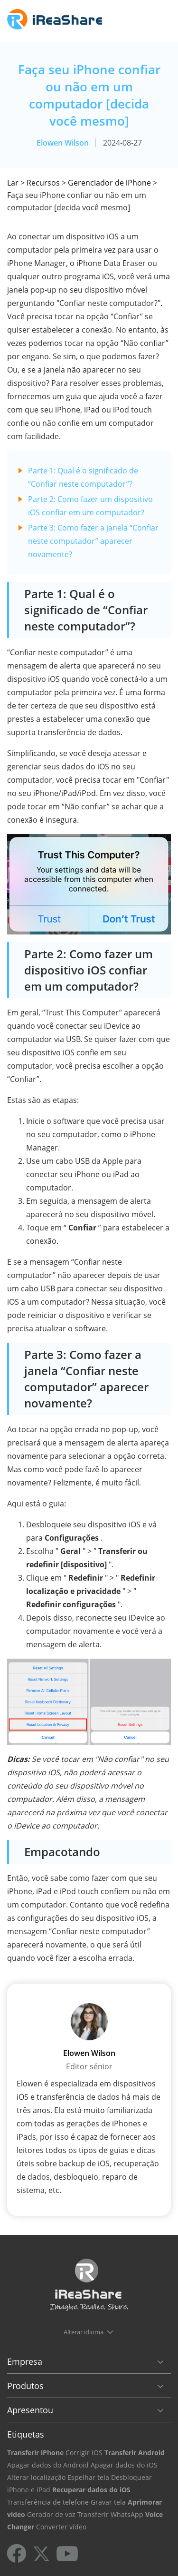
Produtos (25, 2385)
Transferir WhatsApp (110, 2514)
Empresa (24, 2361)
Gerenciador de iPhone (109, 182)
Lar (13, 182)
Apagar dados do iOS (124, 2464)
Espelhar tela (88, 2477)
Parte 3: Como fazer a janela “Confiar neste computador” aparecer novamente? (93, 541)
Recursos (43, 182)
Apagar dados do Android (48, 2464)
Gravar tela (108, 2502)
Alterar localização (36, 2477)
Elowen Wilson (63, 143)
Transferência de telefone (48, 2502)
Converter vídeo (61, 2526)
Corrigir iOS (84, 2452)
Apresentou (30, 2410)
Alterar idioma (83, 2332)
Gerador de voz (51, 2514)
